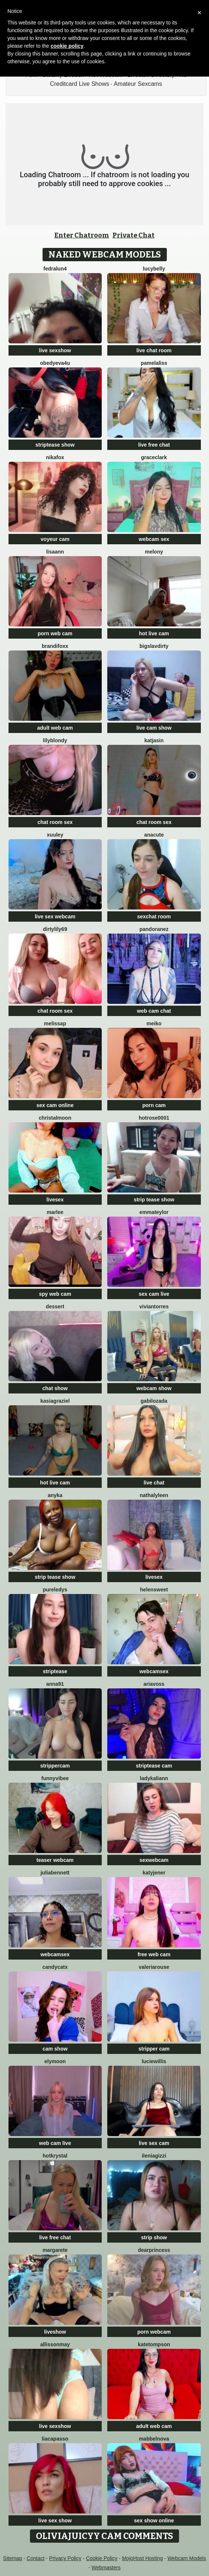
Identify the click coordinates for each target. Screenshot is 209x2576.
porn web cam (55, 633)
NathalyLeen (154, 1495)
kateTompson (154, 2344)
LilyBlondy (55, 740)
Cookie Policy (101, 2558)
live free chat (154, 445)
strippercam (55, 1766)
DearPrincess (154, 2250)
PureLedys (55, 1590)
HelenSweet (154, 1590)
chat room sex (55, 822)
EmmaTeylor (154, 1212)
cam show (55, 2049)
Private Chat (133, 235)
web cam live (55, 2143)
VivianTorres (154, 1306)
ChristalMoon (55, 1118)
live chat (154, 1483)
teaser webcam (55, 1860)
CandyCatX (55, 1967)
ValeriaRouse (154, 1967)
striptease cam (154, 1766)
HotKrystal (55, 2156)
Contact (35, 2558)
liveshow (55, 2332)
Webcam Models (187, 2558)
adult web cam (55, 728)
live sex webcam (55, 916)
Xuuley (55, 835)
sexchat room (154, 916)
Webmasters (106, 2567)
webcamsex (154, 1671)
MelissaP (55, 1023)
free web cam (154, 1954)
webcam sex (154, 539)
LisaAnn (55, 552)
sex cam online (55, 1105)
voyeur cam (55, 539)
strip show (154, 2237)
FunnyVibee (55, 1778)
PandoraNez (154, 929)
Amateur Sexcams (138, 84)
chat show (55, 1388)
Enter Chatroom (81, 235)
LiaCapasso (55, 2439)
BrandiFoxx (55, 646)
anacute (154, 835)
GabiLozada (154, 1401)
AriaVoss (154, 1684)
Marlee (55, 1212)
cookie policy (67, 46)
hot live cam (154, 633)
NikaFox (55, 457)
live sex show (55, 2520)
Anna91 (55, 1684)
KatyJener (154, 1873)
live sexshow (55, 350)
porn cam (154, 1105)
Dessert (55, 1306)
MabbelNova (154, 2439)
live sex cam (154, 2143)
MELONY (154, 552)
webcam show (154, 1388)
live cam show (154, 728)
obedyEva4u (55, 363)
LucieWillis (154, 2061)
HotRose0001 (154, 1118)
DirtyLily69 (55, 929)
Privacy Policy (65, 2558)
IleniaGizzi (154, 2156)
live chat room (154, 350)
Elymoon (55, 2061)
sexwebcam (154, 1860)
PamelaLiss (154, 363)
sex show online (154, 2520)
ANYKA (55, 1495)
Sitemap (12, 2558)
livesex (55, 1200)
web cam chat (154, 1011)
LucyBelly (154, 269)
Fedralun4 (55, 269)
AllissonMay (55, 2344)
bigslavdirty (154, 646)
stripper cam (153, 2049)
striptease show (55, 445)
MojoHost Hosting (142, 2558)
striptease (55, 1671)
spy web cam (55, 1294)
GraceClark (154, 457)
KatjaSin (154, 740)
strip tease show (154, 1200)
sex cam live (154, 1294)
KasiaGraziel (55, 1401)
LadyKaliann (154, 1778)
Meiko (153, 1023)
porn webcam (154, 2332)
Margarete (55, 2250)
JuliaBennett (55, 1873)
